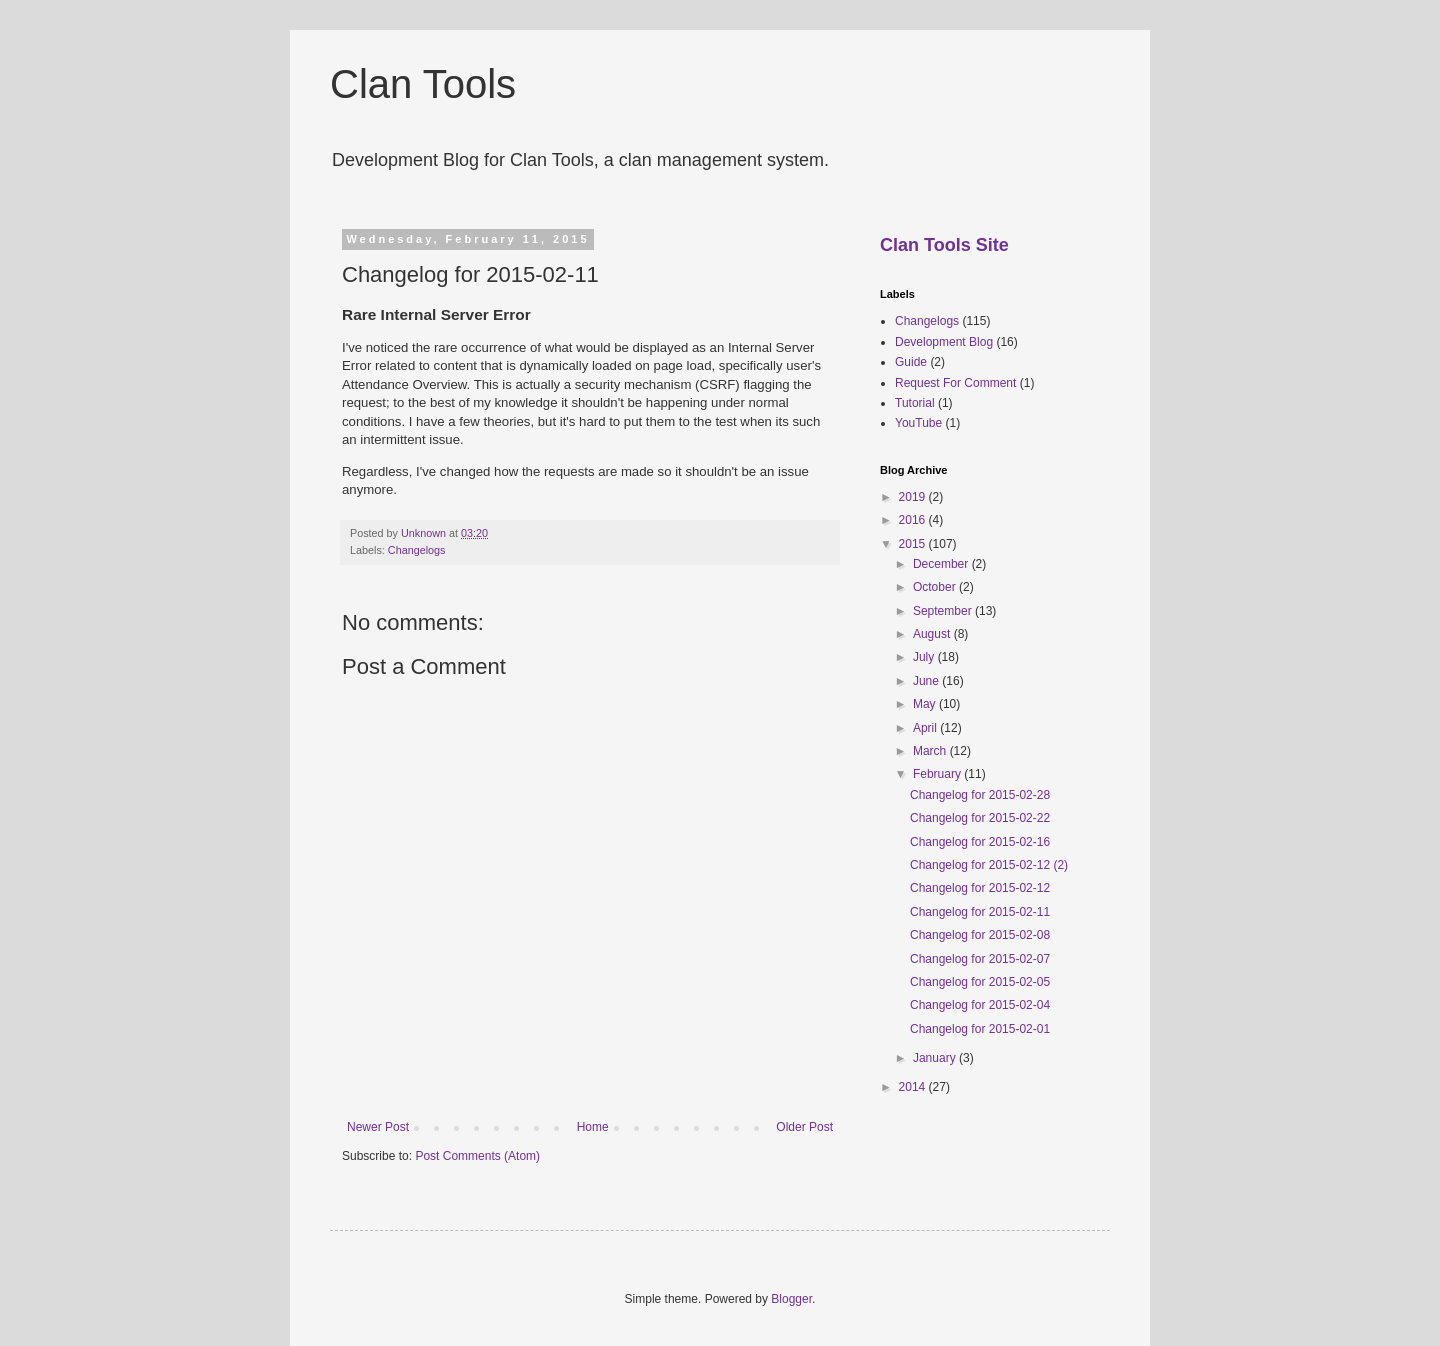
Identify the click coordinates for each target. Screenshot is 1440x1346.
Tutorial (915, 403)
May (926, 704)
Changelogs (417, 550)
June (927, 681)
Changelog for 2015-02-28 (980, 795)
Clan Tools (423, 84)
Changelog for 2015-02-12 (980, 888)
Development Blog (944, 342)
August (933, 634)
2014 (914, 1087)
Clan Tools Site (944, 245)
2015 (914, 544)
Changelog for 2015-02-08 (980, 935)
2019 (914, 497)
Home (593, 1127)
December (942, 564)
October (936, 587)
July (925, 657)
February (938, 774)
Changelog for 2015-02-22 (980, 818)
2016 (914, 520)
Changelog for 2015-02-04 (980, 1005)
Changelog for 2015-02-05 (980, 982)
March (931, 751)
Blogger (791, 1299)
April (926, 728)
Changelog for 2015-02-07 (980, 959)
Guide (911, 362)
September (944, 611)
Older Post (804, 1127)
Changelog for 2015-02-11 (980, 912)
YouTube (918, 423)
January (936, 1058)
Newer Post (378, 1127)
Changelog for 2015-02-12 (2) (989, 865)
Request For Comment (955, 383)
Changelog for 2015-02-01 (980, 1029)
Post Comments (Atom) (477, 1156)
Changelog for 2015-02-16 (980, 842)
